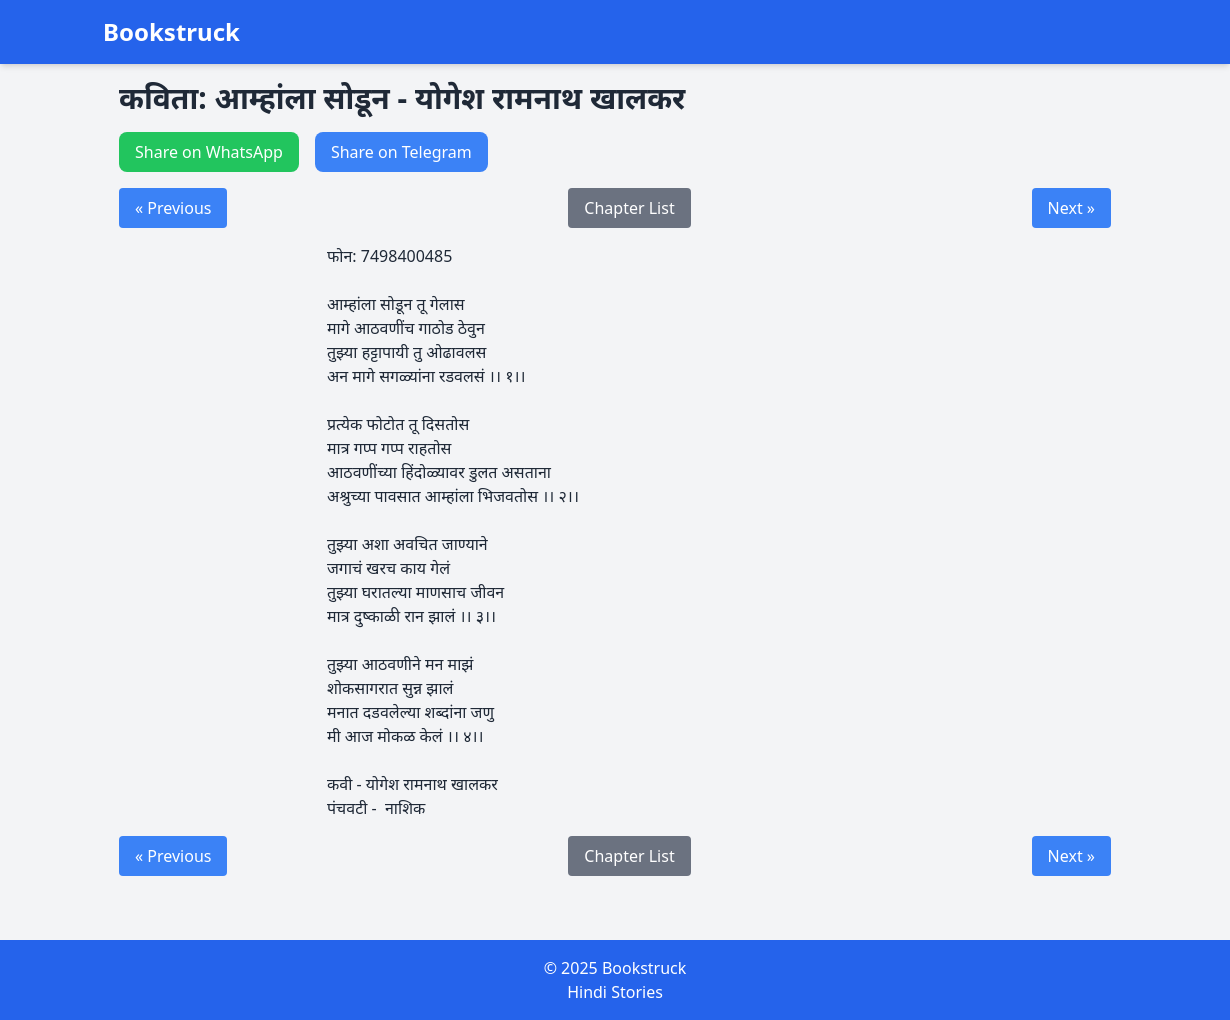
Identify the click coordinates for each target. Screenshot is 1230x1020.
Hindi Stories (615, 992)
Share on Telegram (401, 152)
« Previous (173, 208)
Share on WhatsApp (209, 152)
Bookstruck (171, 32)
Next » (1071, 208)
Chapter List (629, 208)
